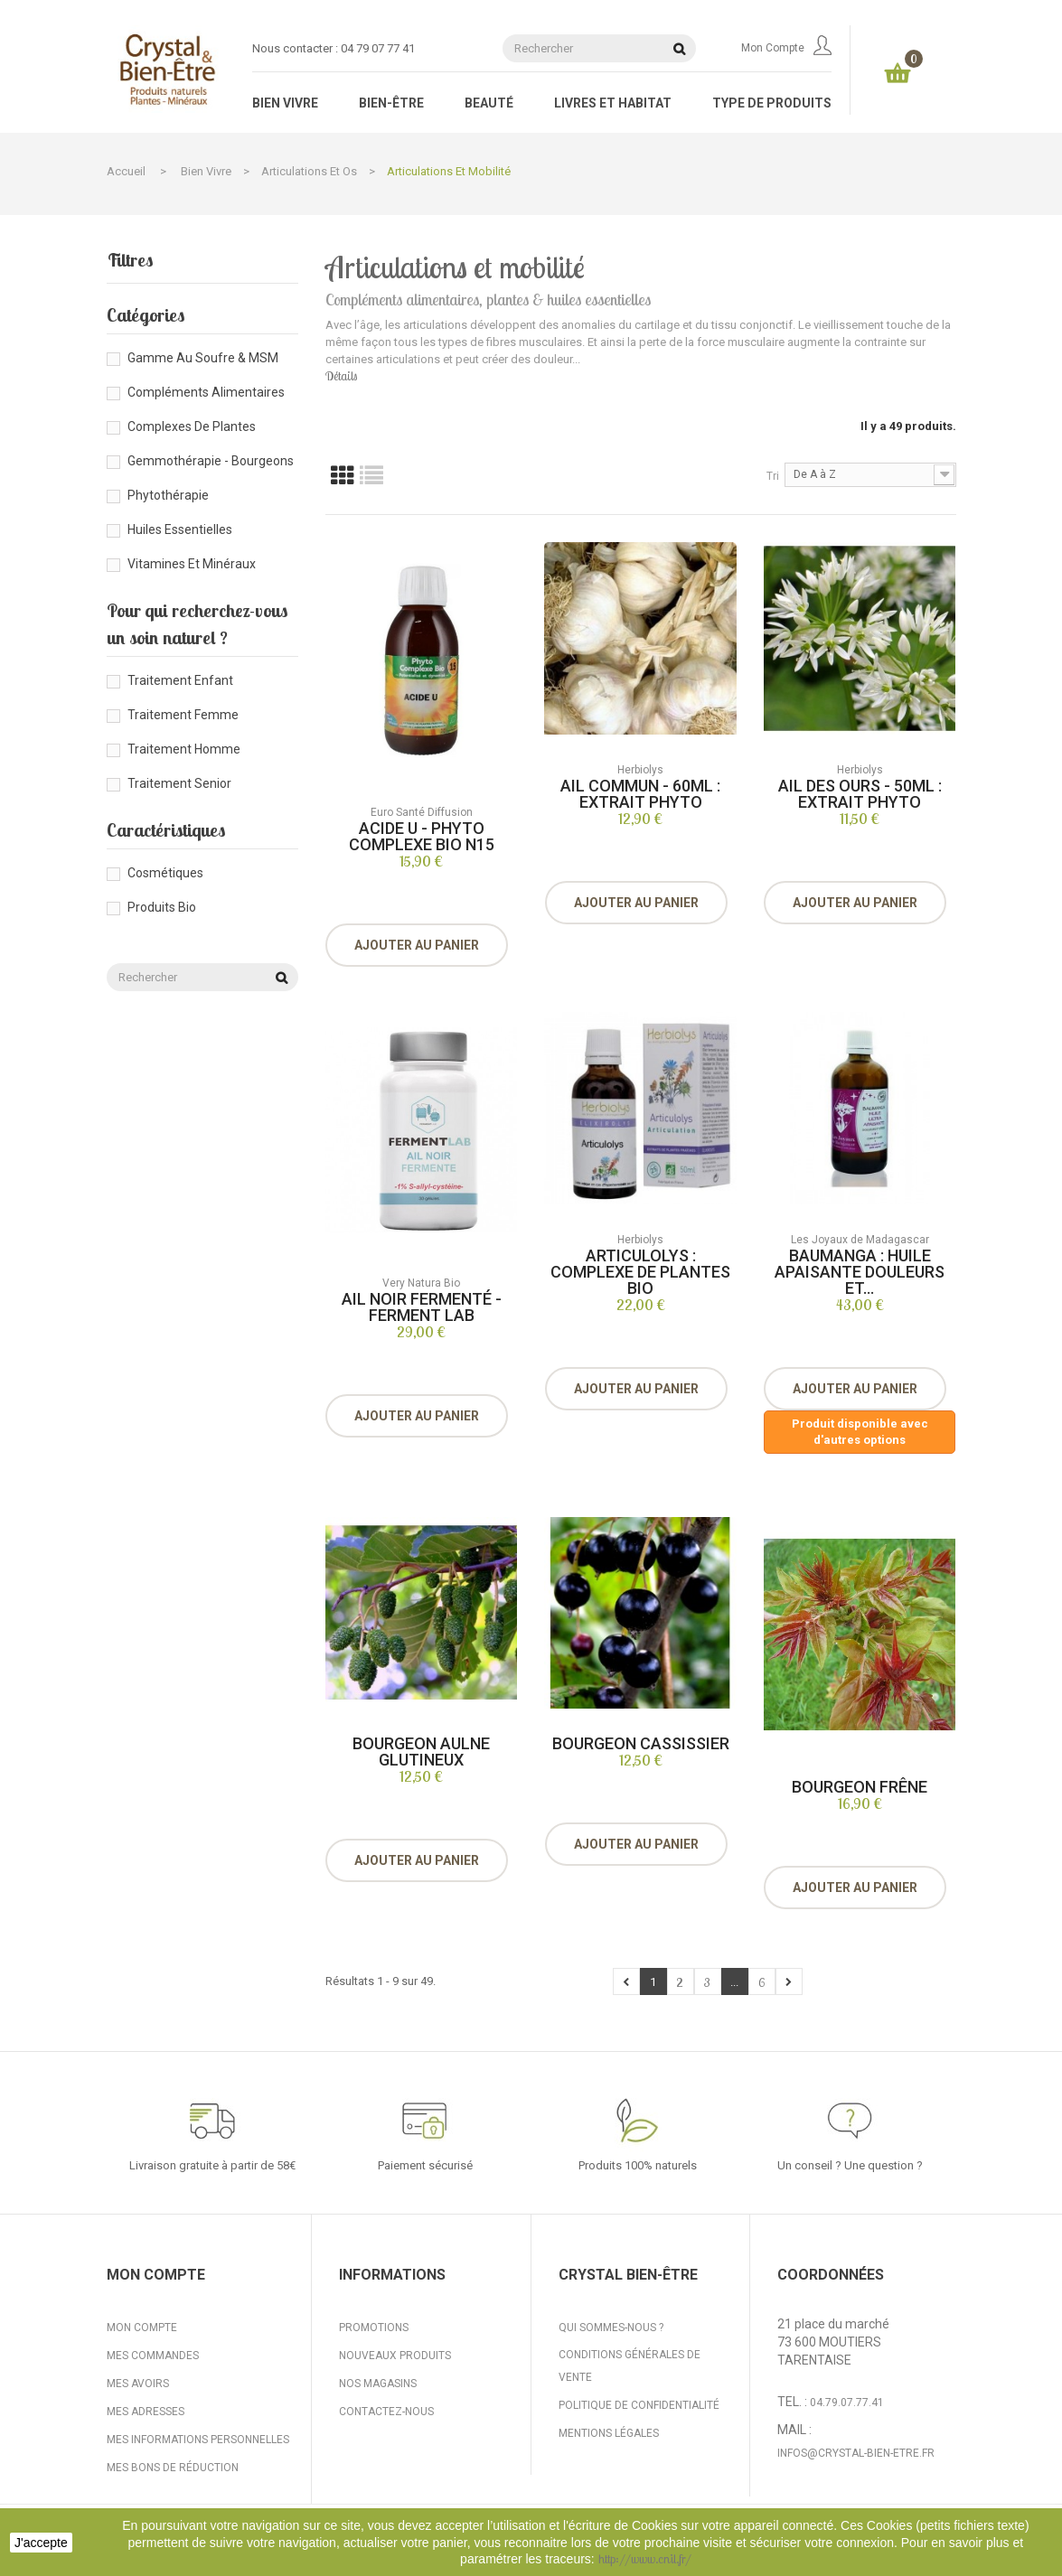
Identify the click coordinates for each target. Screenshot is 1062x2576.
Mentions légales (609, 2433)
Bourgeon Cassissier (640, 1743)
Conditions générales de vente (629, 2366)
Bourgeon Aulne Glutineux (421, 1751)
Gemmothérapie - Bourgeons (210, 461)
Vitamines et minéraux (191, 564)
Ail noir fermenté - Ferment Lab (422, 1307)
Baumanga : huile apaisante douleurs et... (860, 1271)
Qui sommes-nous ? (611, 2327)
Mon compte (786, 48)
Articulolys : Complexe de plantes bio (640, 1271)
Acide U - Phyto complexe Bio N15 (421, 836)
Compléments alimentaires (206, 392)
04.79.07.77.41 (847, 2402)
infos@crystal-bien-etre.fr (856, 2453)
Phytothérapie (168, 495)
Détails (341, 376)
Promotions (374, 2327)
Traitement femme (183, 714)
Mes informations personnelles (198, 2439)
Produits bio (161, 907)
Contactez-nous (386, 2411)
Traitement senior (179, 783)
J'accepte (41, 2542)
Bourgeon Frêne (859, 1786)
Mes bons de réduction (173, 2467)
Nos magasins (378, 2383)
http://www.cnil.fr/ (644, 2559)
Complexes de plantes (191, 426)
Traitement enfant (180, 680)
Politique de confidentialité (639, 2405)
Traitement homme (183, 749)
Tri (772, 476)
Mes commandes (153, 2355)
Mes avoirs (138, 2383)
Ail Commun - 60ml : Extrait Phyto (640, 793)
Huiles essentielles (179, 529)
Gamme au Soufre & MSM (202, 358)
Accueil (126, 171)
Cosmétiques (165, 873)
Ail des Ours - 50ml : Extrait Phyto (860, 793)
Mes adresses (145, 2411)
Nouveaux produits (395, 2355)
